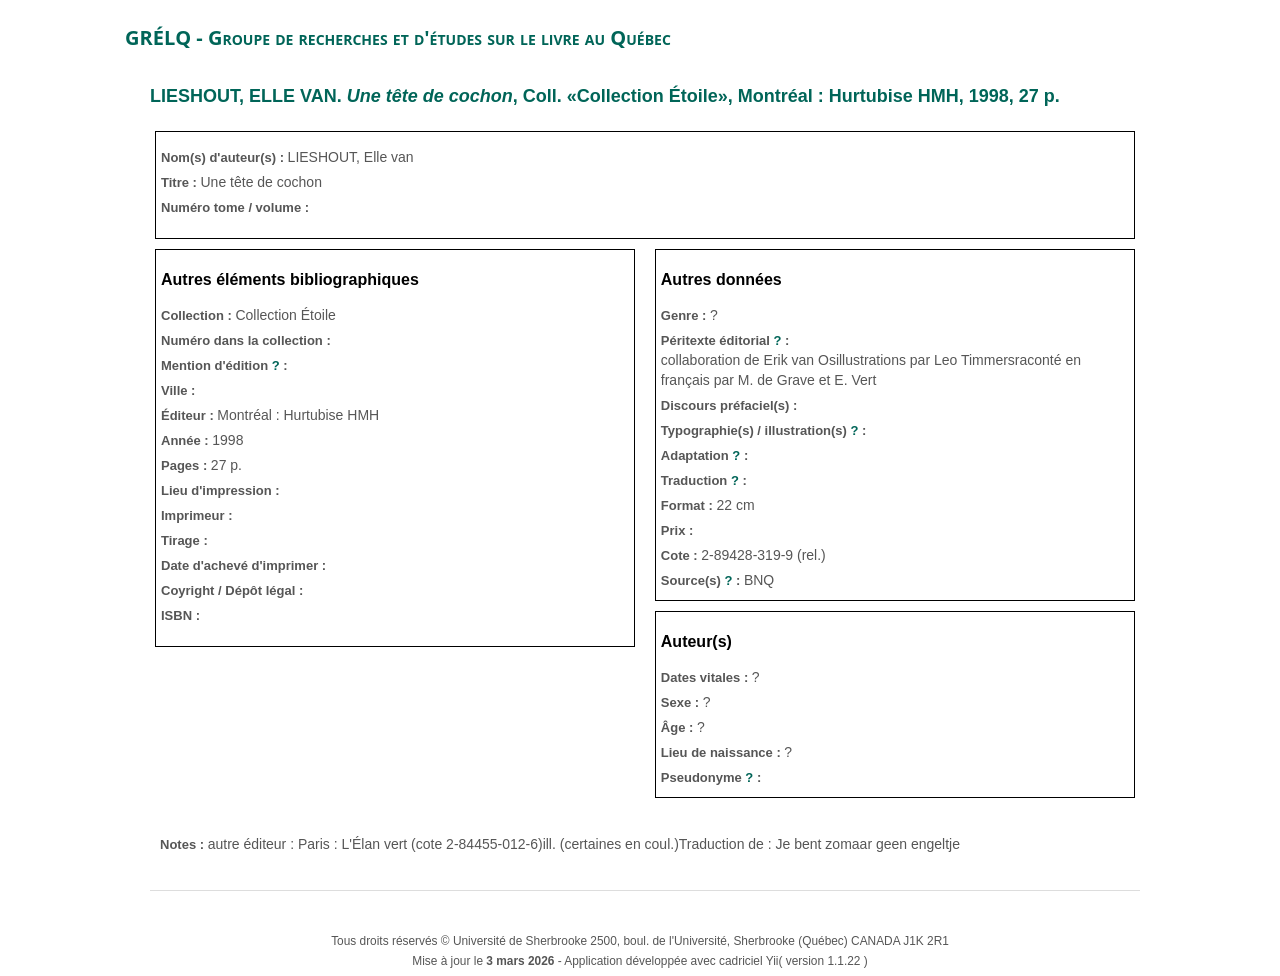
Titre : (181, 182)
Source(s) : (702, 580)
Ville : (178, 390)
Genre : (685, 315)
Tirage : (184, 540)
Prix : (677, 530)
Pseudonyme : (711, 777)
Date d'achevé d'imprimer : (243, 565)
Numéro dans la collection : (246, 340)
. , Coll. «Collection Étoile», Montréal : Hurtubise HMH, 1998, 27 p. (605, 96)
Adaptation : (704, 455)
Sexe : (682, 702)
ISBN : (180, 615)
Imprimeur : (197, 515)
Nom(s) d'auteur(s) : (224, 157)
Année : (186, 440)
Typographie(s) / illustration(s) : (764, 430)
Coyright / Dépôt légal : (232, 590)
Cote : (681, 555)
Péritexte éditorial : (725, 340)
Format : (689, 505)
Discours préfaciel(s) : (729, 405)
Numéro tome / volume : (235, 207)
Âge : (679, 727)
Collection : (198, 315)
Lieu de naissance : (723, 752)
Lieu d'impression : (220, 490)
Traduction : (704, 480)
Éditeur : (189, 415)
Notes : (184, 844)
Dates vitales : (706, 677)
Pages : (186, 465)
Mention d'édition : (224, 365)
